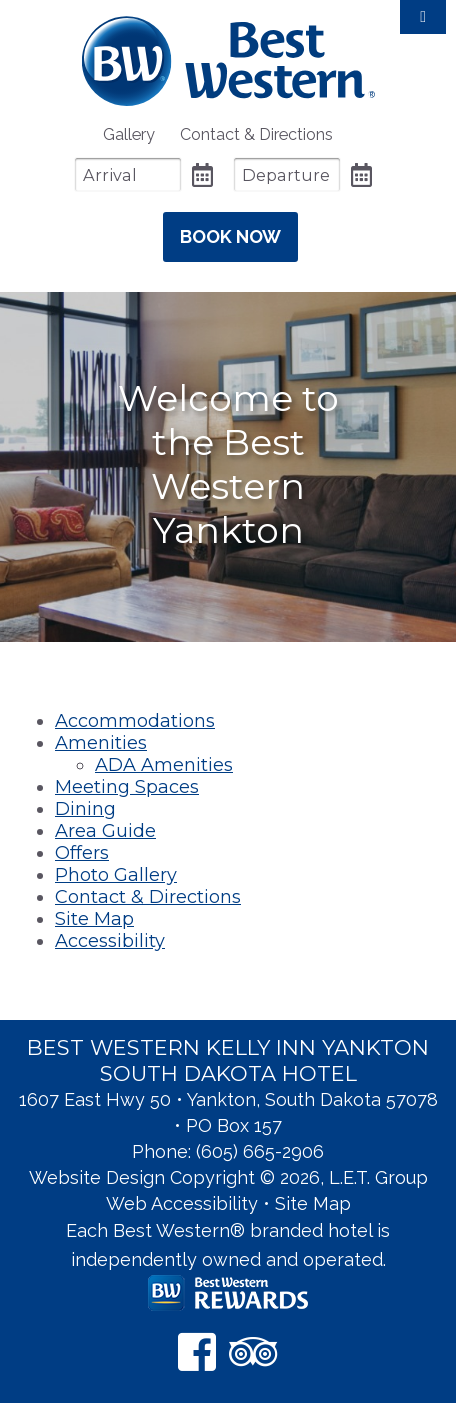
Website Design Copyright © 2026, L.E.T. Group (228, 1177)
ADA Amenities (164, 765)
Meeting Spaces (127, 787)
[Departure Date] (287, 174)
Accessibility (110, 941)
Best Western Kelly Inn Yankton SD (228, 60)
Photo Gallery (116, 875)
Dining (85, 809)
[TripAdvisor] (253, 1351)
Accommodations (135, 721)
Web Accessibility (182, 1203)
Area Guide (105, 831)
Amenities (101, 743)
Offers (82, 853)
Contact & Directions (256, 134)
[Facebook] (197, 1351)
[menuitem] (129, 134)
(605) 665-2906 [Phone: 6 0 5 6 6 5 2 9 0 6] (260, 1151)
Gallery (129, 134)
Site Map (94, 919)
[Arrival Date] (128, 174)
